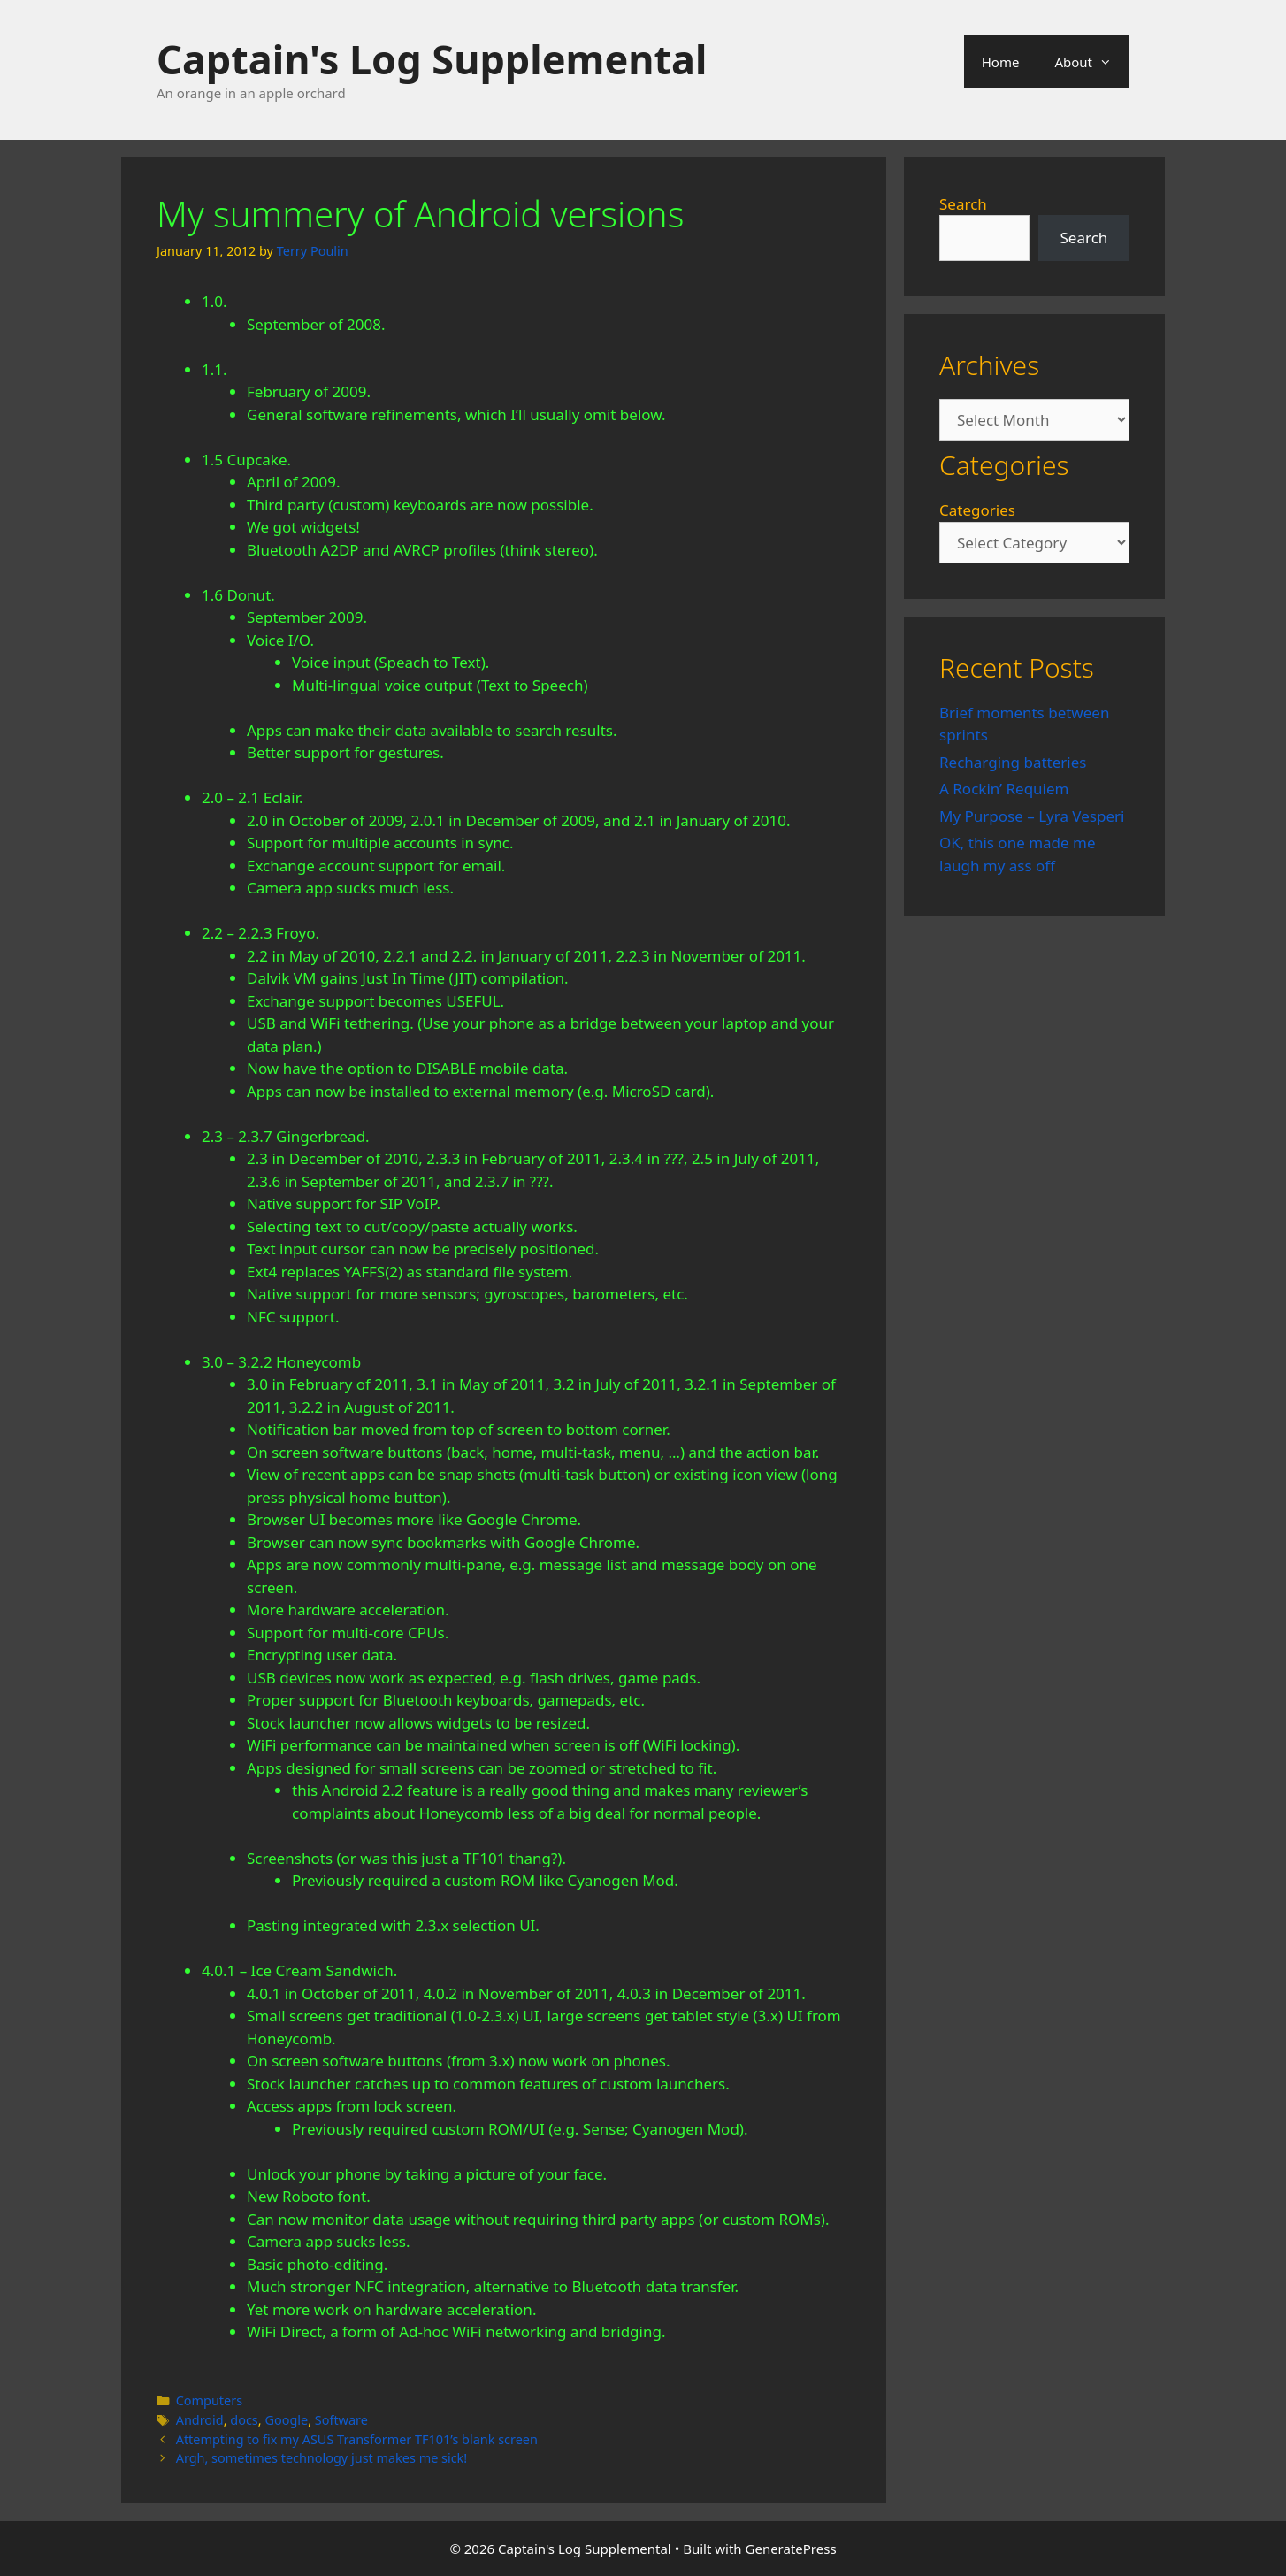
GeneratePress (791, 2548)
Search (963, 204)
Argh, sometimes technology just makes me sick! (322, 2458)
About (1091, 61)
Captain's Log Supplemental (432, 59)
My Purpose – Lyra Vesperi (1031, 816)
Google (286, 2419)
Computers (209, 2400)
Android (200, 2419)
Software (341, 2419)
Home (1001, 62)
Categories (977, 510)
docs (243, 2419)
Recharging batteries (1012, 762)
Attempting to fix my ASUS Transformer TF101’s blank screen (357, 2439)
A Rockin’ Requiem (1004, 788)
